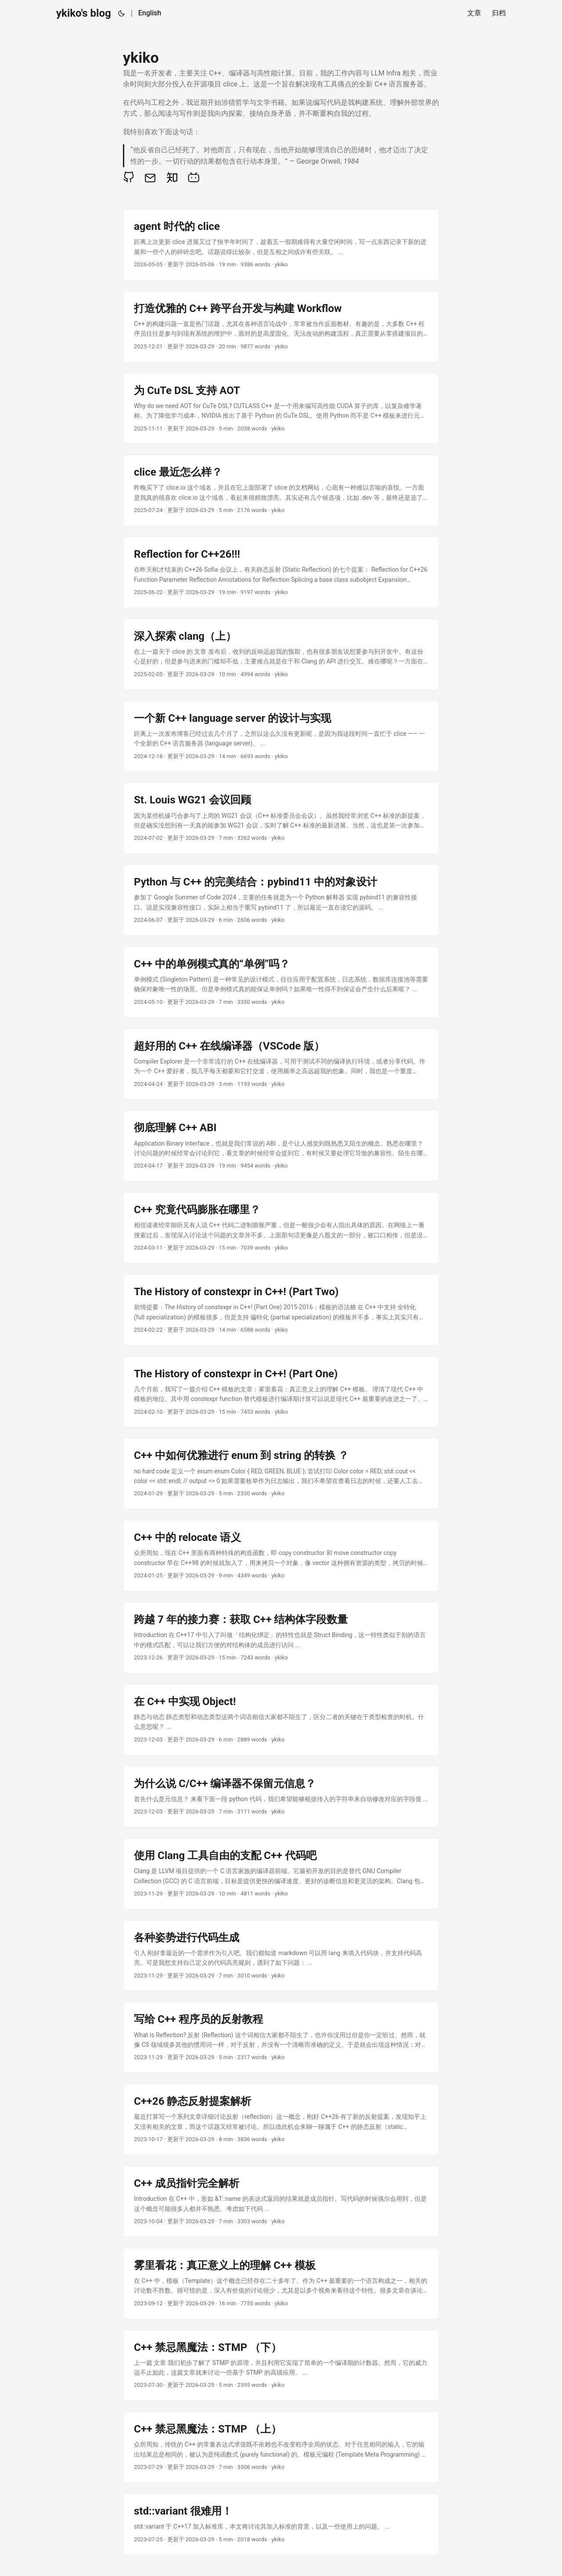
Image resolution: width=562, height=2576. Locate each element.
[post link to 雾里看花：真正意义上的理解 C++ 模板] (281, 2283)
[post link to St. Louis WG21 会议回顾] (281, 818)
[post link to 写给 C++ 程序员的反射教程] (281, 2037)
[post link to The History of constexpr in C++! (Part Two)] (281, 1310)
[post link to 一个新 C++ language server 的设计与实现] (281, 736)
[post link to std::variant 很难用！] (281, 2524)
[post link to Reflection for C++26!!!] (281, 572)
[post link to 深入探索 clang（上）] (281, 654)
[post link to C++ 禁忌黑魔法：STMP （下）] (281, 2365)
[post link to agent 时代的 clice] (281, 244)
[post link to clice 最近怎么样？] (281, 490)
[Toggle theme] (121, 13)
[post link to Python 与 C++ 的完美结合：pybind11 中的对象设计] (281, 900)
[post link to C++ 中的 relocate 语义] (281, 1555)
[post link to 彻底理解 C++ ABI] (281, 1146)
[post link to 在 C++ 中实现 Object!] (281, 1719)
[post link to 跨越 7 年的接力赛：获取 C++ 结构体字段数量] (281, 1637)
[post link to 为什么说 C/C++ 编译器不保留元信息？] (281, 1796)
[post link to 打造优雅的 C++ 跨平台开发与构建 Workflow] (281, 326)
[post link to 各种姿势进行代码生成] (281, 1955)
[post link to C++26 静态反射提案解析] (281, 2119)
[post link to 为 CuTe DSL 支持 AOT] (281, 408)
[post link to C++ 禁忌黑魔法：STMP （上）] (281, 2447)
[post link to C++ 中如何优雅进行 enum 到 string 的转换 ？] (281, 1473)
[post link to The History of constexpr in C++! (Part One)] (281, 1392)
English (149, 13)
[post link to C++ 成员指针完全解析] (281, 2201)
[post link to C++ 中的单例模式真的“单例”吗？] (281, 982)
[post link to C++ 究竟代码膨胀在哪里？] (281, 1228)
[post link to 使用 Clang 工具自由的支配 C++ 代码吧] (281, 1873)
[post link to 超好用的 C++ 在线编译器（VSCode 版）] (281, 1064)
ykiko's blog (83, 13)
